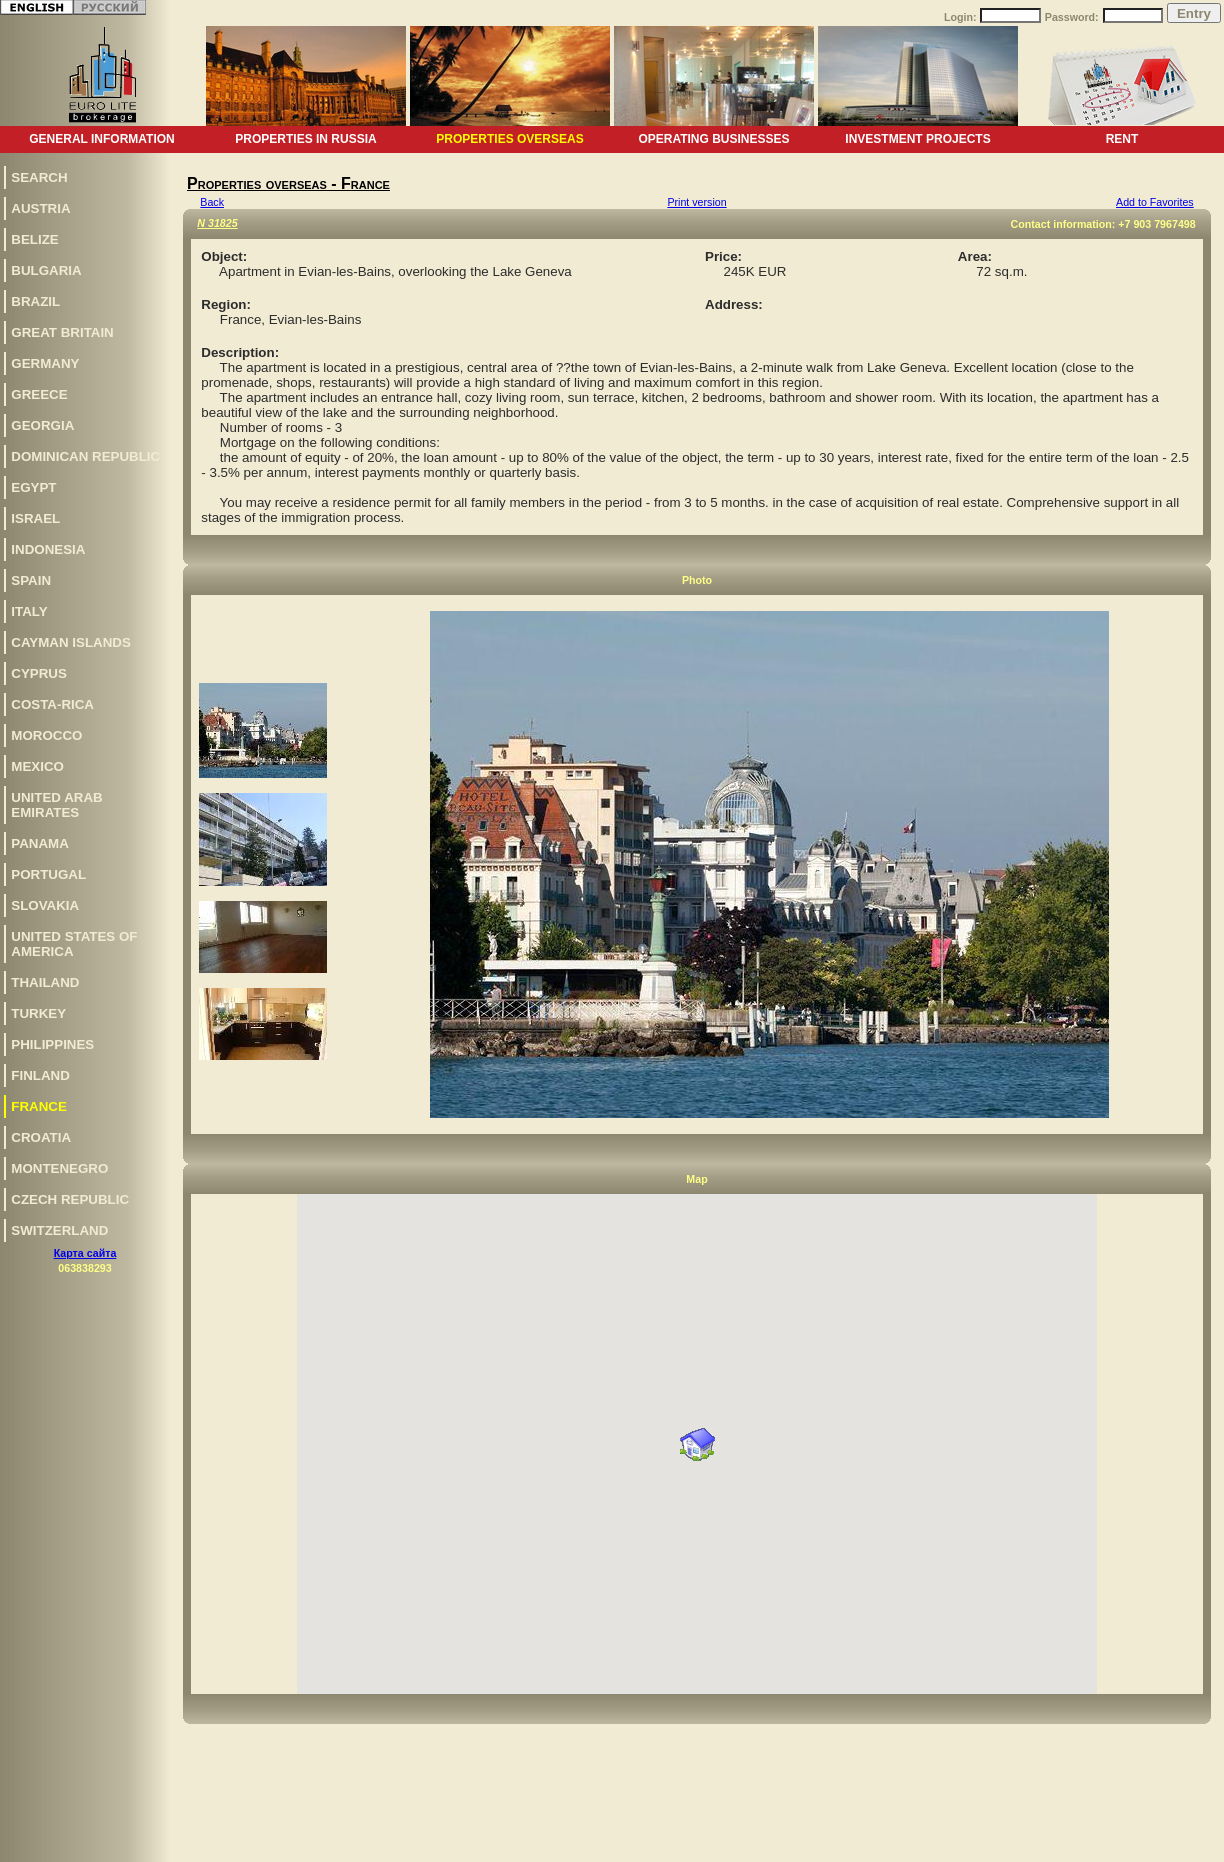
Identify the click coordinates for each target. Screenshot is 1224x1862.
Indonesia (48, 549)
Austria (40, 208)
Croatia (41, 1137)
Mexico (37, 766)
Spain (31, 580)
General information (102, 139)
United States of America (74, 944)
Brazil (35, 301)
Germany (45, 363)
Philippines (52, 1044)
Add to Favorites (1155, 202)
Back (212, 202)
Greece (39, 394)
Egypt (33, 487)
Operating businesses (713, 139)
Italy (29, 611)
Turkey (38, 1013)
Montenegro (59, 1168)
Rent (1122, 139)
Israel (35, 518)
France (39, 1106)
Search (39, 177)
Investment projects (917, 139)
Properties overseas (509, 139)
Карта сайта (85, 1253)
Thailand (45, 982)
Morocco (46, 735)
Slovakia (45, 905)
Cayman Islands (70, 642)
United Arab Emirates (56, 805)
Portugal (48, 874)
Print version (696, 202)
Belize (34, 239)
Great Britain (62, 332)
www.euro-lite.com (1177, 1843)
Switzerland (59, 1230)
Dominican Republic (85, 456)
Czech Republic (70, 1199)
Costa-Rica (52, 704)
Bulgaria (46, 270)
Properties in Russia (305, 139)
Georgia (42, 425)
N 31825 (217, 223)
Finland (40, 1075)
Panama (40, 843)
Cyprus (39, 673)
